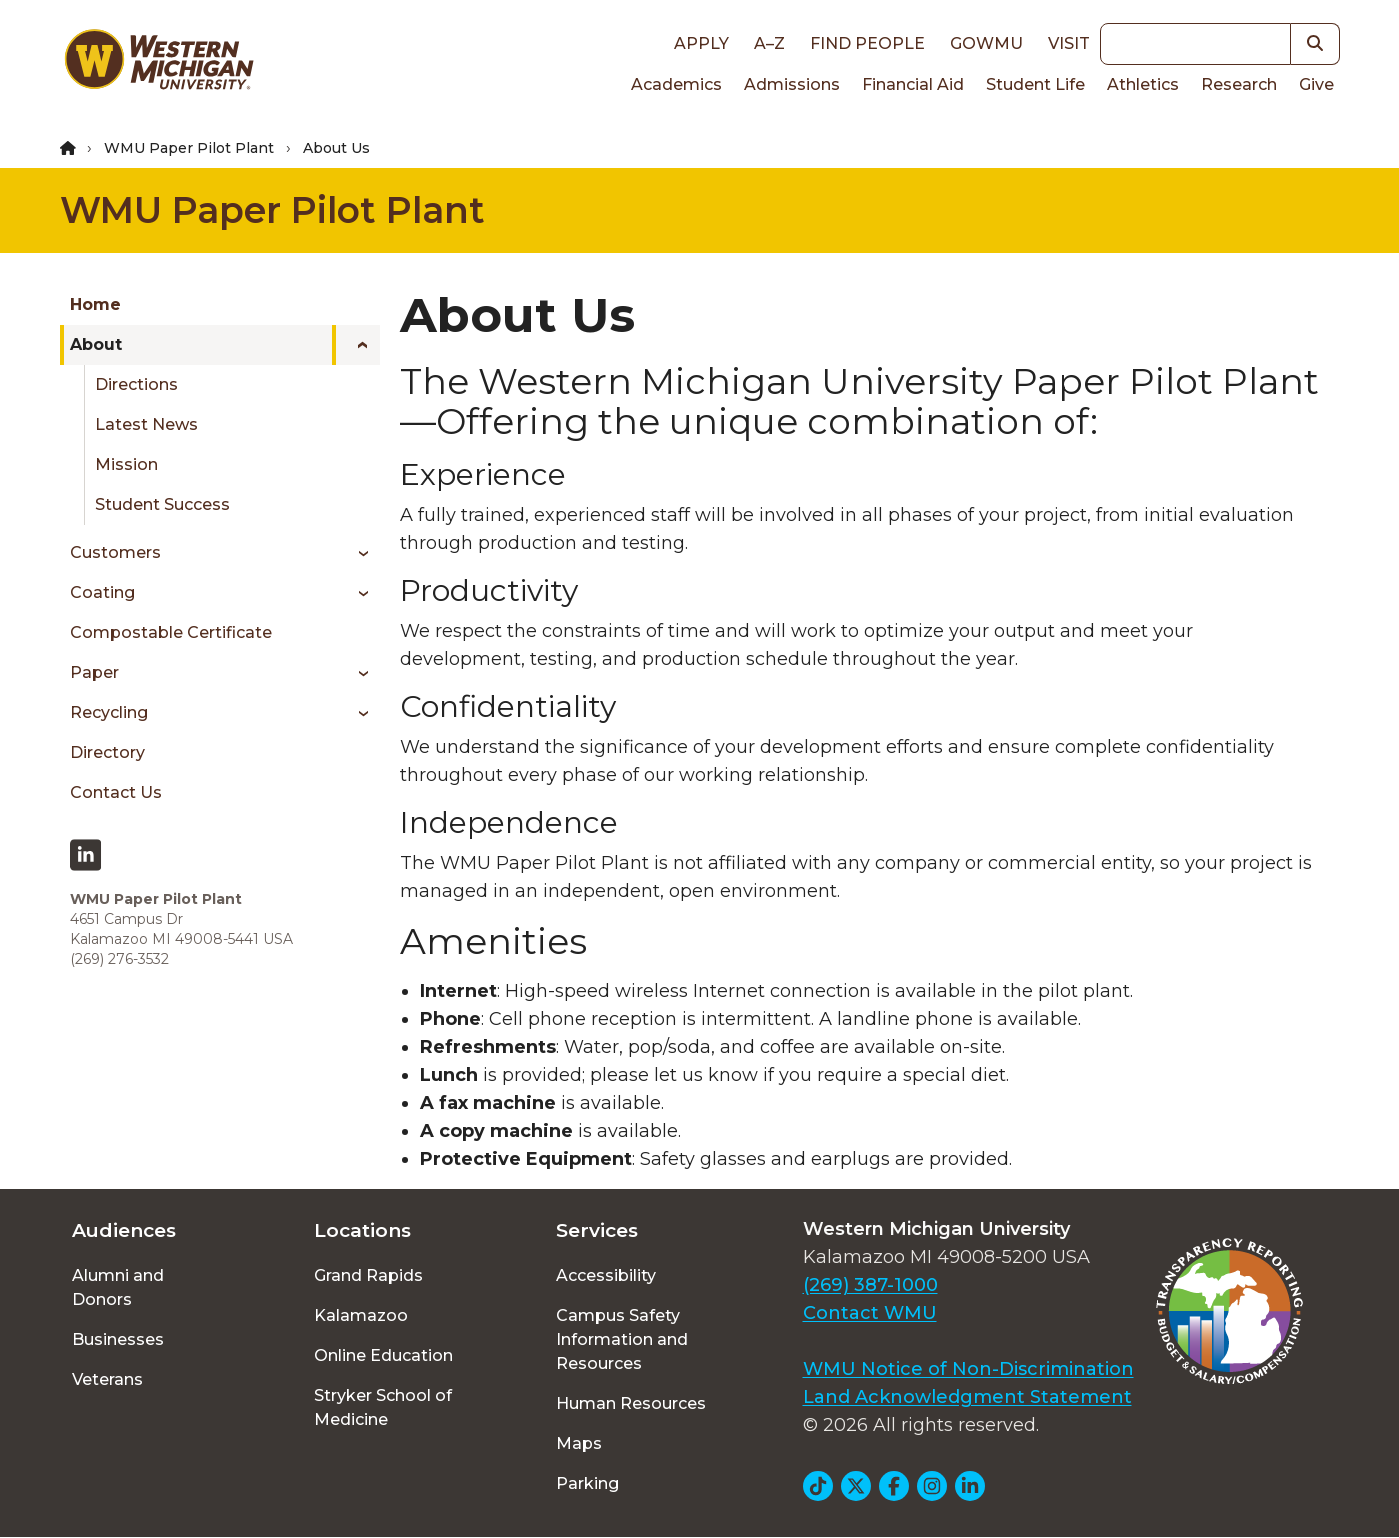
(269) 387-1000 (870, 1285)
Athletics (1143, 84)
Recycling (109, 712)
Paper (94, 672)
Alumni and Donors (118, 1287)
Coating (102, 592)
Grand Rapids (368, 1275)
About (96, 344)
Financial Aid (913, 84)
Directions (136, 384)
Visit (1069, 43)
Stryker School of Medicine (383, 1407)
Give (1316, 84)
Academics (676, 84)
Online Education (383, 1355)
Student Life (1035, 84)
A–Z (769, 43)
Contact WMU (870, 1313)
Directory (107, 752)
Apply (701, 43)
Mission (126, 464)
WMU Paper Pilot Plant (189, 148)
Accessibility (606, 1275)
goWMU (986, 43)
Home (95, 304)
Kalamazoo (361, 1315)
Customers (115, 552)
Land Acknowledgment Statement (967, 1397)
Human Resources (631, 1403)
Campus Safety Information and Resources (622, 1339)
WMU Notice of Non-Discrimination (968, 1369)
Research (1239, 84)
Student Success (162, 504)
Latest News (146, 424)
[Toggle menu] (356, 345)
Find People (867, 43)
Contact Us (116, 792)
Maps (579, 1443)
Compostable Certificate (171, 632)
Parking (587, 1483)
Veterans (107, 1379)
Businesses (118, 1339)
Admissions (792, 84)
